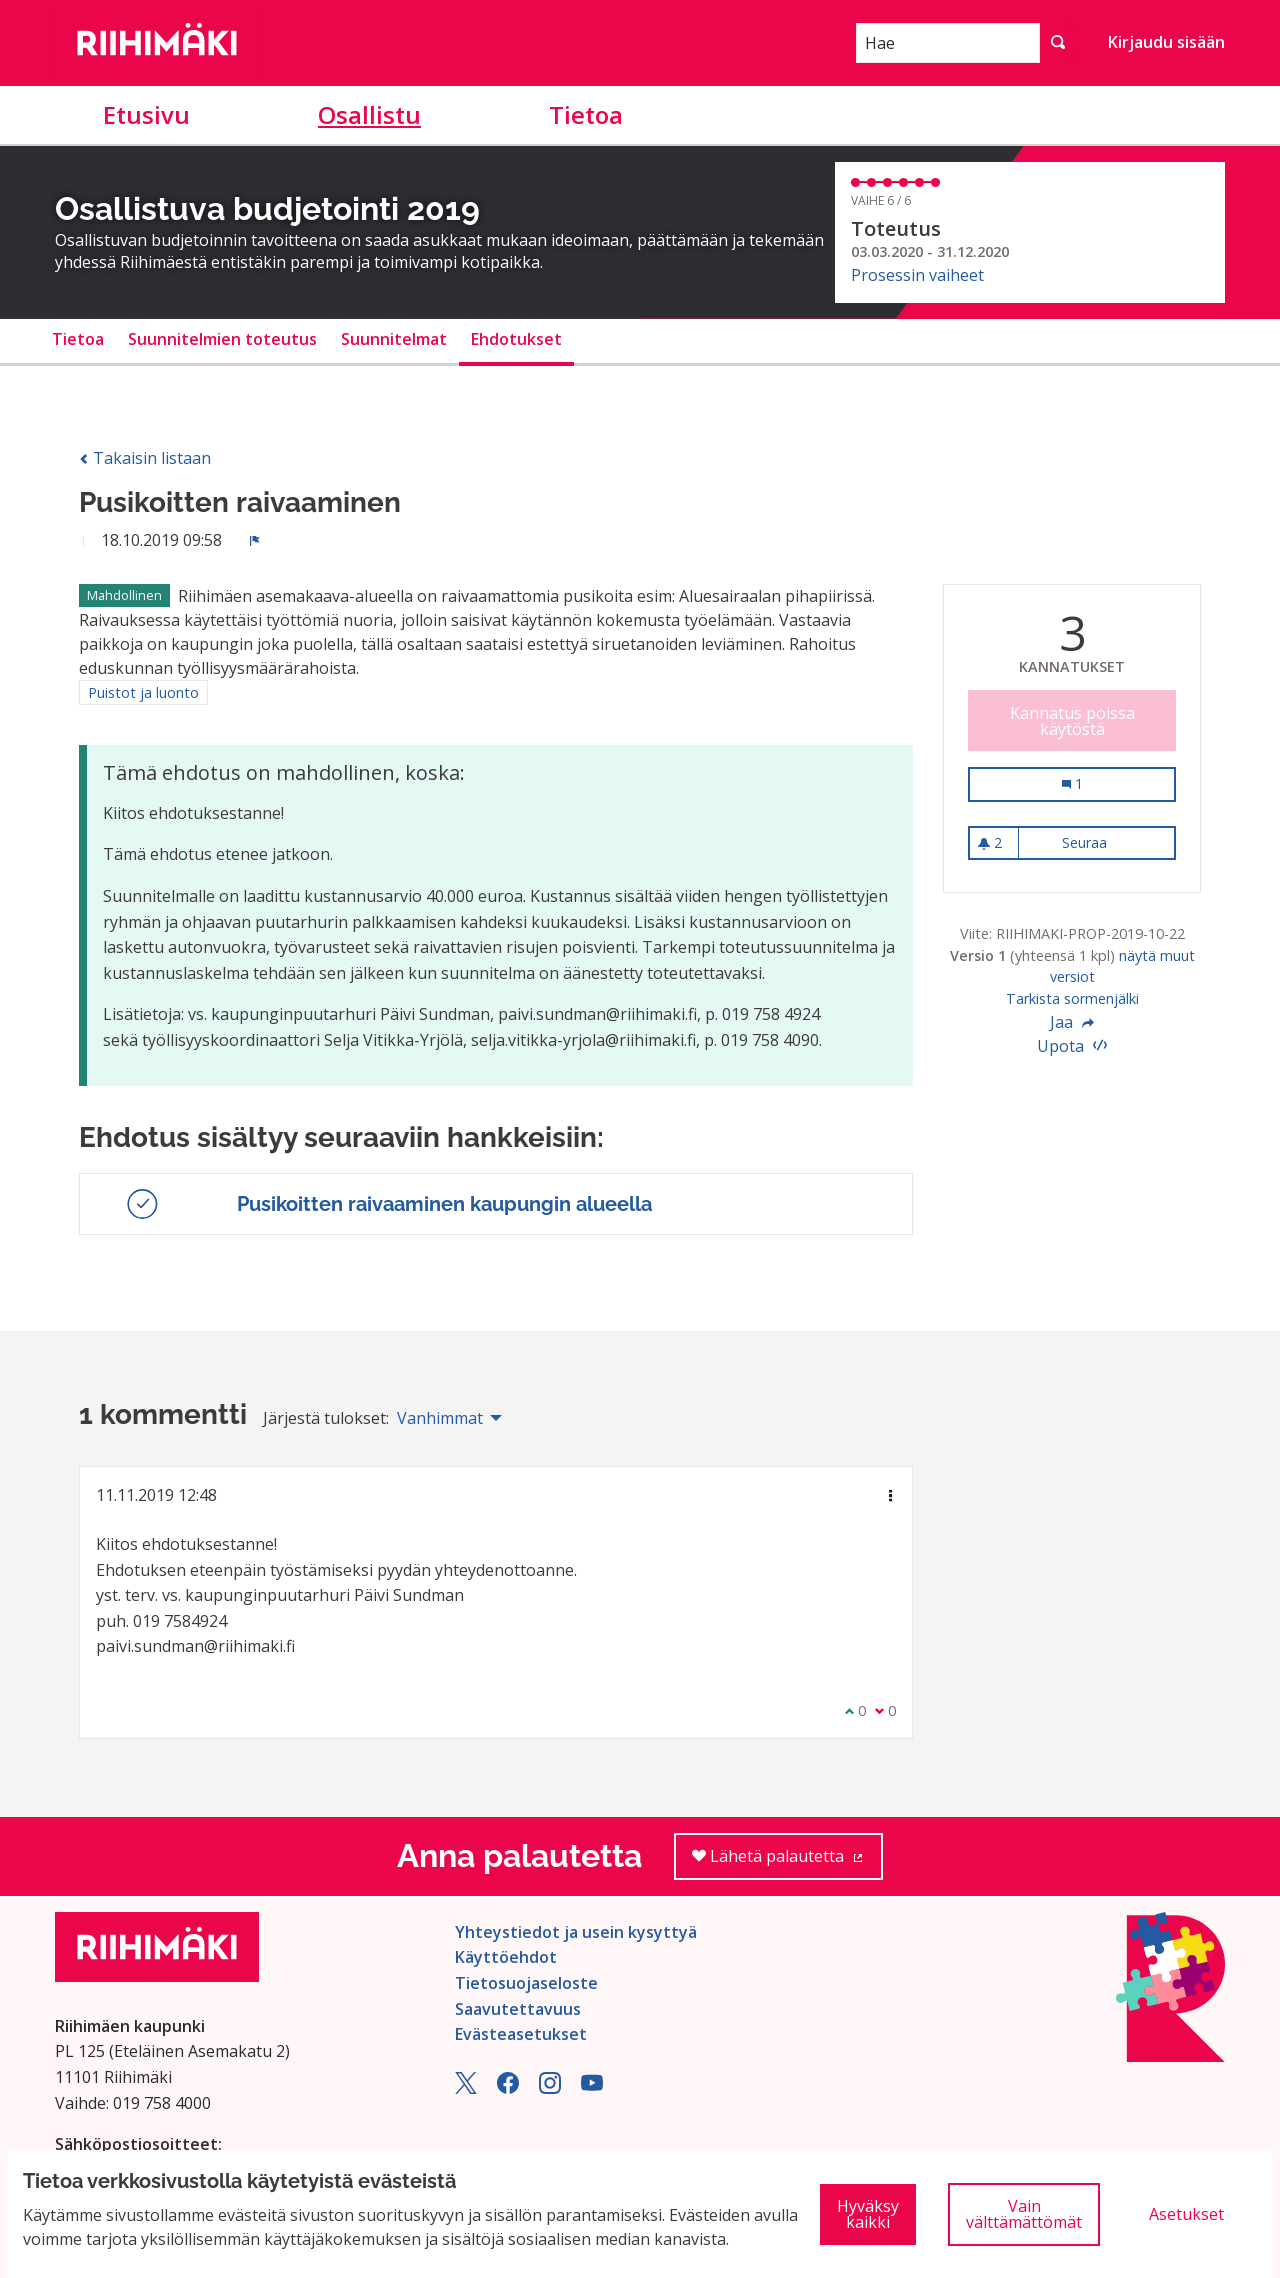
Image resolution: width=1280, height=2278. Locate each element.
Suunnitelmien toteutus (222, 339)
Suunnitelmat (394, 339)
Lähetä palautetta (787, 1862)
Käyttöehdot (506, 1957)
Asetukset (1186, 2214)
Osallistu (369, 114)
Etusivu (146, 114)
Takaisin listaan (145, 458)
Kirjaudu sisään (1166, 42)
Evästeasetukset (521, 2034)
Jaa (1072, 1022)
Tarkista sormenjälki (1072, 998)
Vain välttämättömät (1024, 2214)
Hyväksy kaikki (868, 2214)
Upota (1072, 1046)
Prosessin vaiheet (917, 275)
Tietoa (586, 114)
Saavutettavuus (518, 2009)
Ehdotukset (516, 339)
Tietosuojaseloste (526, 1983)
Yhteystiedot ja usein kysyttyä (576, 1932)
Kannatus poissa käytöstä (1072, 721)
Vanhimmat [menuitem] (440, 1418)
